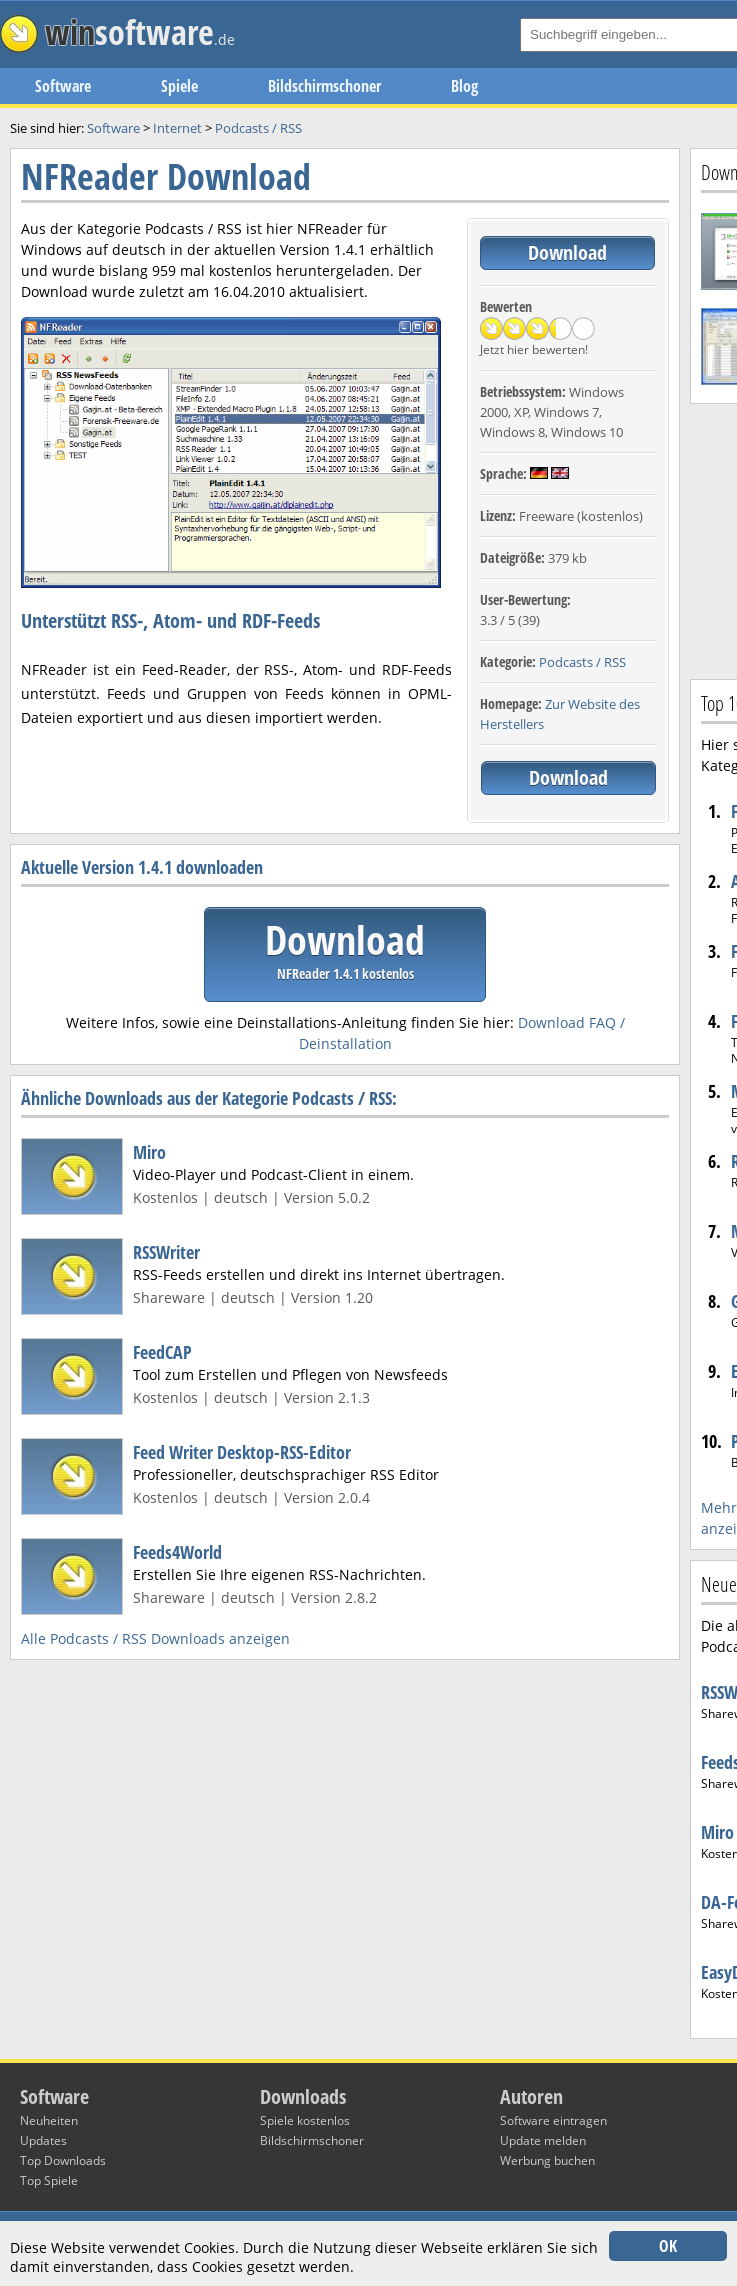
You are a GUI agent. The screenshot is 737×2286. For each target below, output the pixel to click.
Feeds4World (177, 1552)
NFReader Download (166, 176)
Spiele (179, 86)
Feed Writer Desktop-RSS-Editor (242, 1452)
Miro (149, 1152)
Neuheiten (49, 2120)
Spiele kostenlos (305, 2120)
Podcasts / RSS (582, 662)
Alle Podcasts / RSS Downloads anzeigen (155, 1638)
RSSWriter (166, 1252)
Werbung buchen (547, 2160)
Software (63, 86)
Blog (464, 86)
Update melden (543, 2140)
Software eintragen (553, 2120)
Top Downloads (63, 2160)
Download (567, 252)
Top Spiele (49, 2180)
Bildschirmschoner (324, 86)
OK (668, 2246)
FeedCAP (162, 1352)
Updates (43, 2140)
